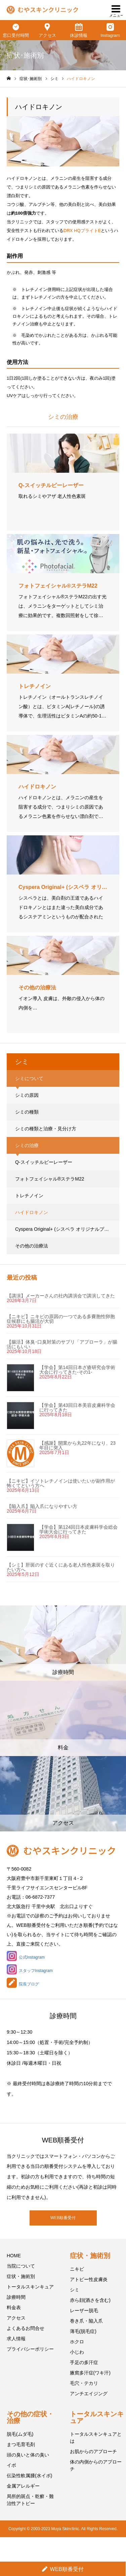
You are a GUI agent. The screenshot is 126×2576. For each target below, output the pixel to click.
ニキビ (77, 2269)
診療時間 (16, 2297)
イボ (11, 2465)
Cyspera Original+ (65, 1229)
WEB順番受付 (63, 2217)
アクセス (16, 2318)
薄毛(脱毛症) (83, 2331)
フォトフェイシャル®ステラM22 (49, 1179)
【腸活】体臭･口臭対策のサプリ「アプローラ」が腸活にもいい (62, 1344)
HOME (14, 2255)
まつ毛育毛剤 (21, 2444)
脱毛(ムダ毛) (20, 2434)
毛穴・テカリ (84, 2383)
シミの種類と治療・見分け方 (45, 1128)
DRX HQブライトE (82, 230)
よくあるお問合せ (25, 2328)
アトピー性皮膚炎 (89, 2279)
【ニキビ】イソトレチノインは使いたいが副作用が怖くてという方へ (61, 1483)
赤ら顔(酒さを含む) (90, 2300)
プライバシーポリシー (30, 2349)
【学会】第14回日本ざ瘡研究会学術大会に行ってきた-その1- (77, 1370)
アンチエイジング (89, 2393)
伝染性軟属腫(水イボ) (29, 2475)
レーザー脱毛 (84, 2310)
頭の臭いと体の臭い (28, 2454)
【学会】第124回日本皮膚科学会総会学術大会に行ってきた (78, 1529)
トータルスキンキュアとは (96, 2437)
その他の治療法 (31, 1245)
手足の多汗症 (84, 2362)
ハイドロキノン (31, 1212)
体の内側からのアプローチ (96, 2465)
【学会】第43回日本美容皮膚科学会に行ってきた (77, 1408)
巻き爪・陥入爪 (86, 2321)
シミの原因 (27, 1095)
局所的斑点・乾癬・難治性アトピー (30, 2500)
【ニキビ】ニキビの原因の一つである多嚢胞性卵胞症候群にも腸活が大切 (61, 1319)
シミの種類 (27, 1112)
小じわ (77, 2352)
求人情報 (16, 2338)
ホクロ (77, 2341)
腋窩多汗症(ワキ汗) (90, 2372)
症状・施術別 (21, 2276)
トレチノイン (29, 1195)
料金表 (14, 2307)
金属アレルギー (23, 2486)
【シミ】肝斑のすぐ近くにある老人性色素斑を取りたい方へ (61, 1567)
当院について (21, 2266)
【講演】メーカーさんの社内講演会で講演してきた (61, 1295)
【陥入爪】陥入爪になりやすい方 (42, 1506)
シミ (74, 2289)
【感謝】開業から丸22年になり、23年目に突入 (77, 1445)
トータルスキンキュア (30, 2286)
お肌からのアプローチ (93, 2451)
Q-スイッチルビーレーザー (43, 1162)
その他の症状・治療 (30, 2417)
